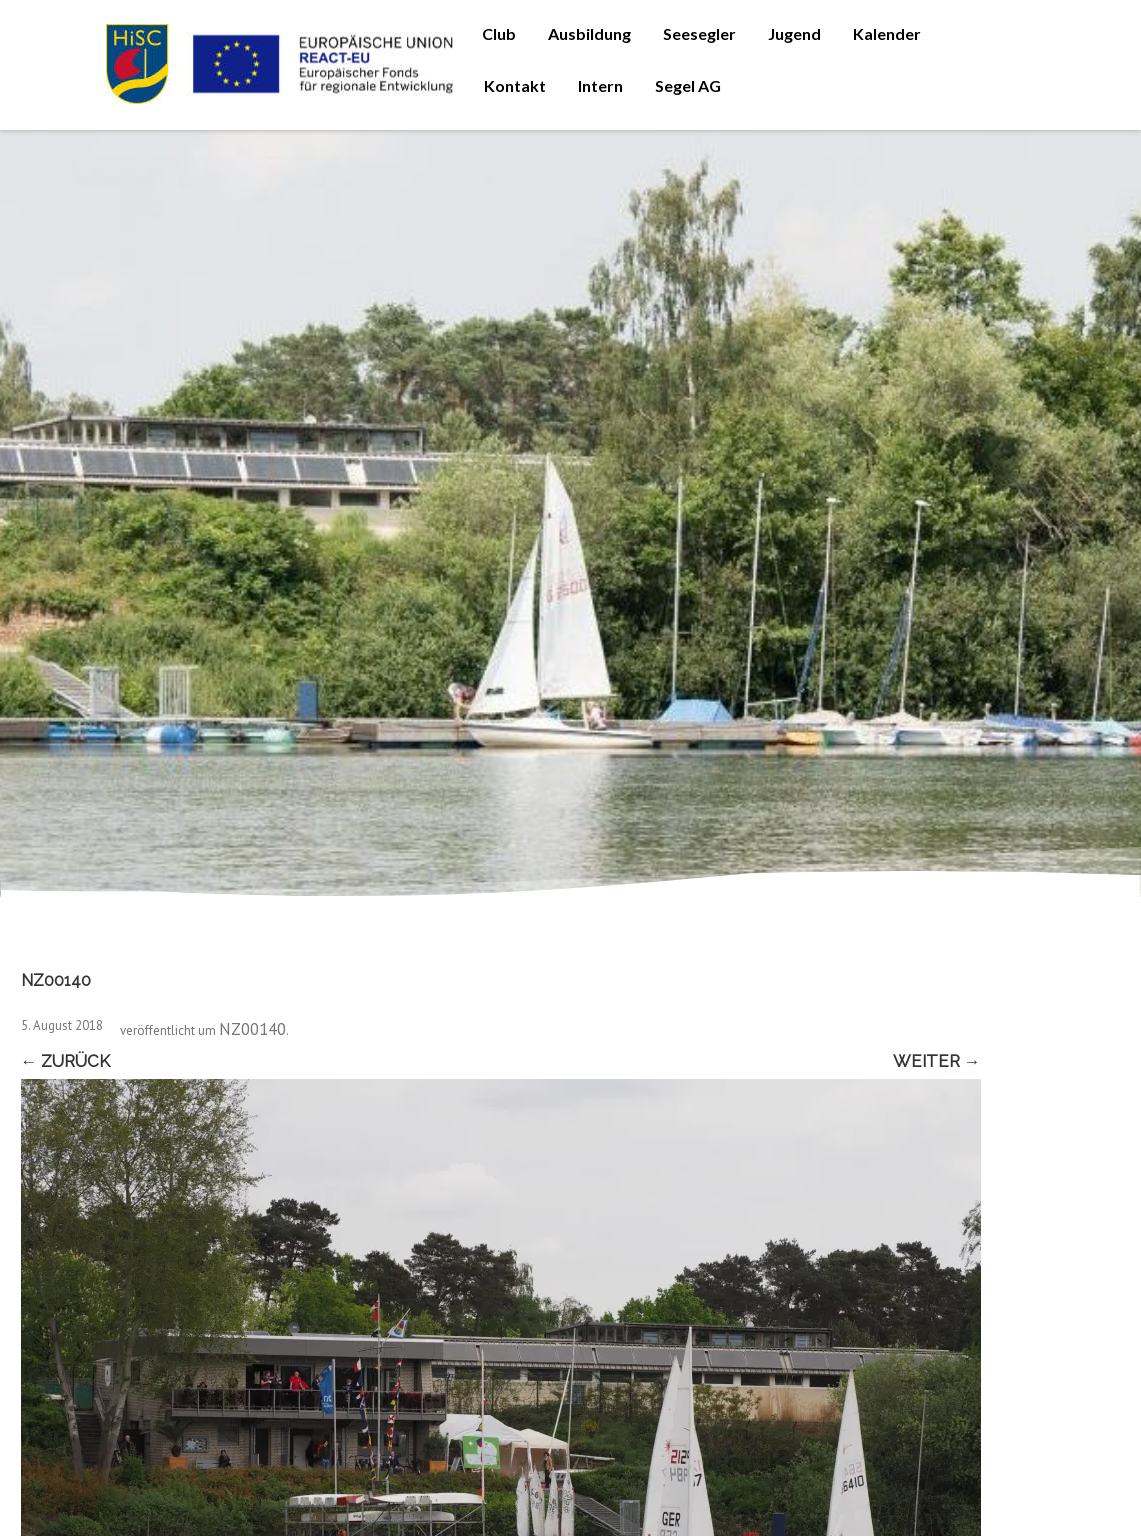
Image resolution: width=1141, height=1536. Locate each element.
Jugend (794, 33)
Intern (600, 85)
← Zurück (66, 1061)
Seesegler (699, 33)
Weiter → (937, 1061)
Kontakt (515, 85)
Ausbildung (589, 33)
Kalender (887, 33)
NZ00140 (252, 1029)
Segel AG (688, 85)
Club (499, 33)
